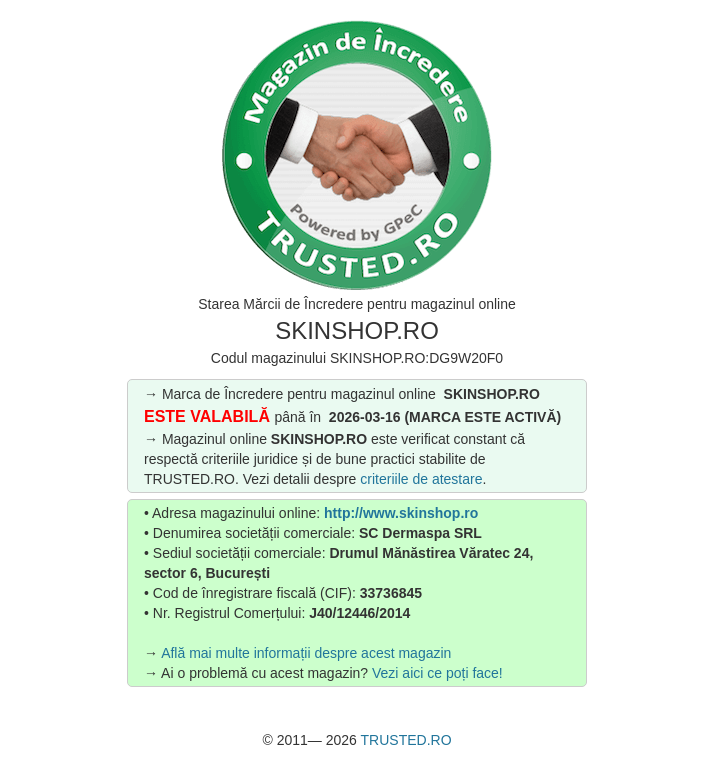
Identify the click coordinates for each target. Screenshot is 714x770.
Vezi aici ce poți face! (437, 673)
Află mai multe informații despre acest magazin (306, 653)
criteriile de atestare (421, 479)
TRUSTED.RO (406, 740)
